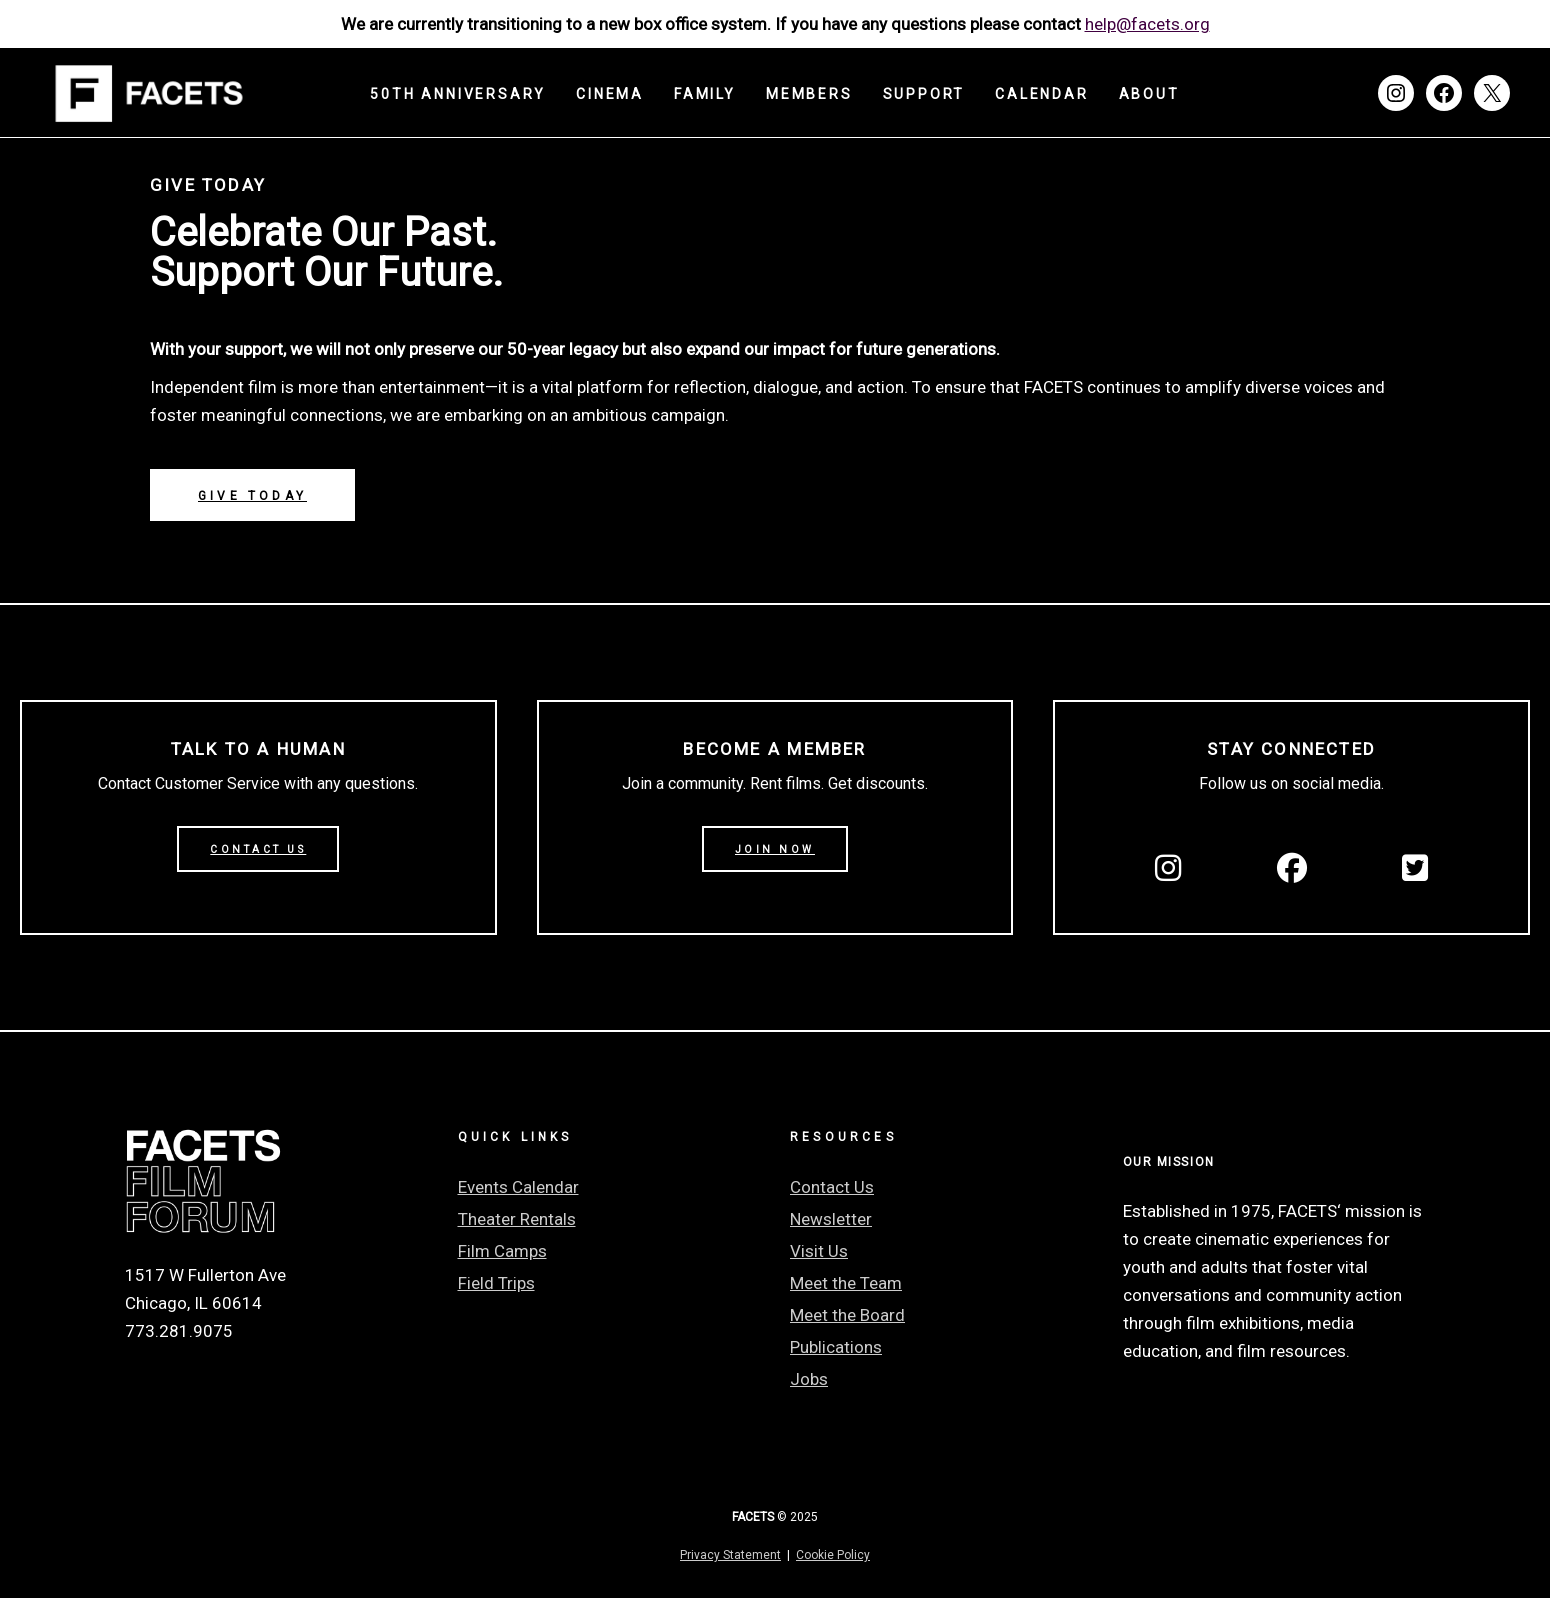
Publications (836, 1347)
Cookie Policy (833, 1555)
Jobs (809, 1379)
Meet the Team (846, 1283)
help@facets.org (1147, 24)
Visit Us (819, 1251)
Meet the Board (847, 1315)
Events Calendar (518, 1187)
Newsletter (831, 1219)
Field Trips (496, 1283)
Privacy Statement (730, 1555)
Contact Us (832, 1187)
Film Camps (502, 1251)
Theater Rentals (517, 1219)
